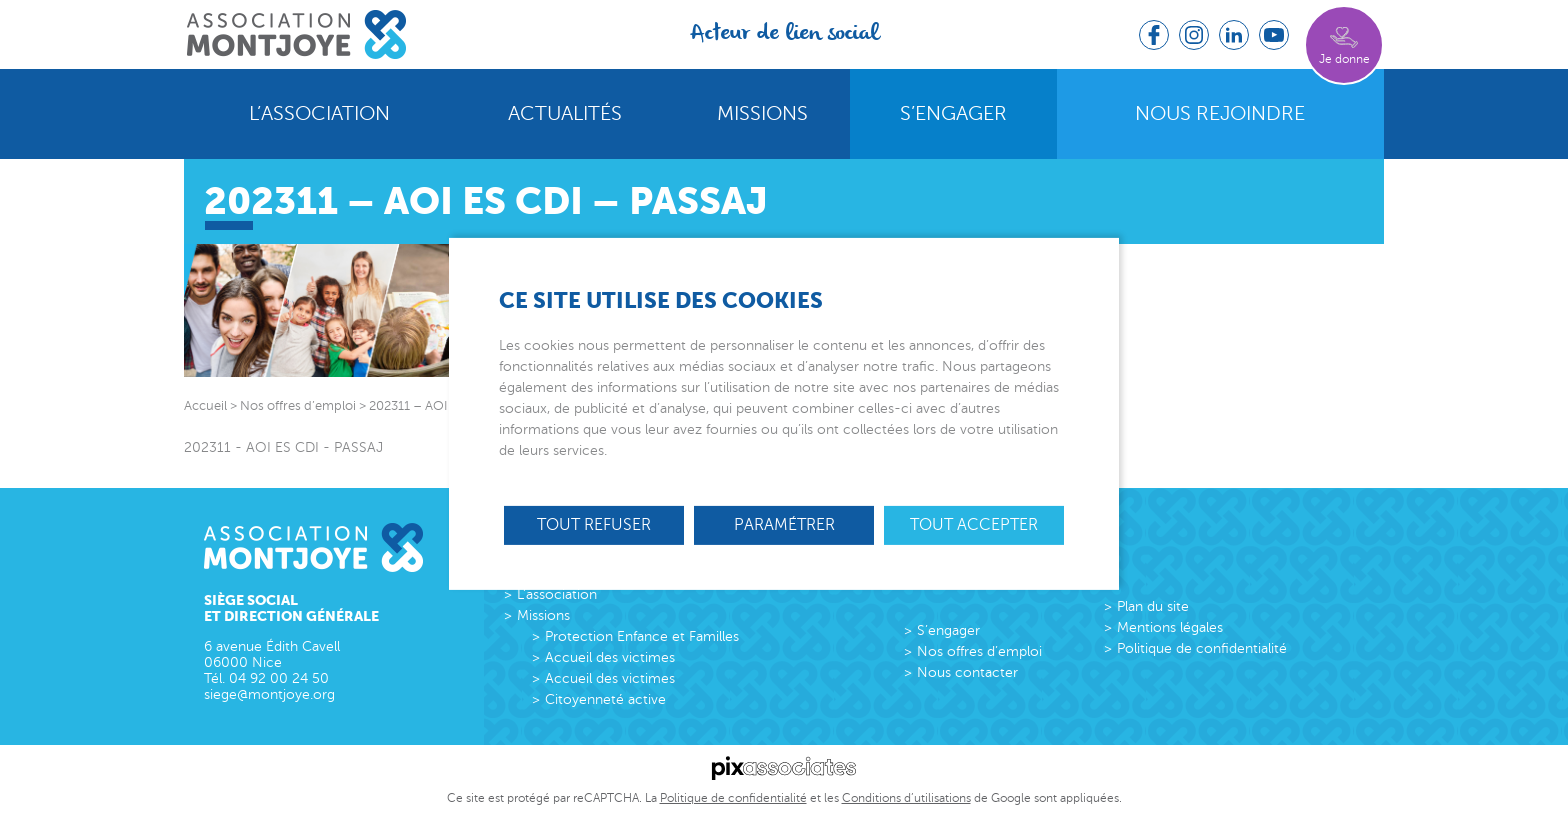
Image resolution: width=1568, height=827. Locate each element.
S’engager (953, 114)
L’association (319, 114)
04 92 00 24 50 (279, 678)
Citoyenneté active (605, 699)
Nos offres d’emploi (979, 651)
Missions (762, 114)
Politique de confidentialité (1202, 648)
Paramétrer (784, 524)
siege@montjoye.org (269, 694)
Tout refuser (594, 524)
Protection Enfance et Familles (642, 636)
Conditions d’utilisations (906, 798)
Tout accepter (974, 524)
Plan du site (1153, 606)
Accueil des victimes (610, 657)
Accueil (205, 406)
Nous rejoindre (1220, 114)
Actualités (565, 114)
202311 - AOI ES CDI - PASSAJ (283, 447)
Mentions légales (1170, 627)
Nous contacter (967, 672)
